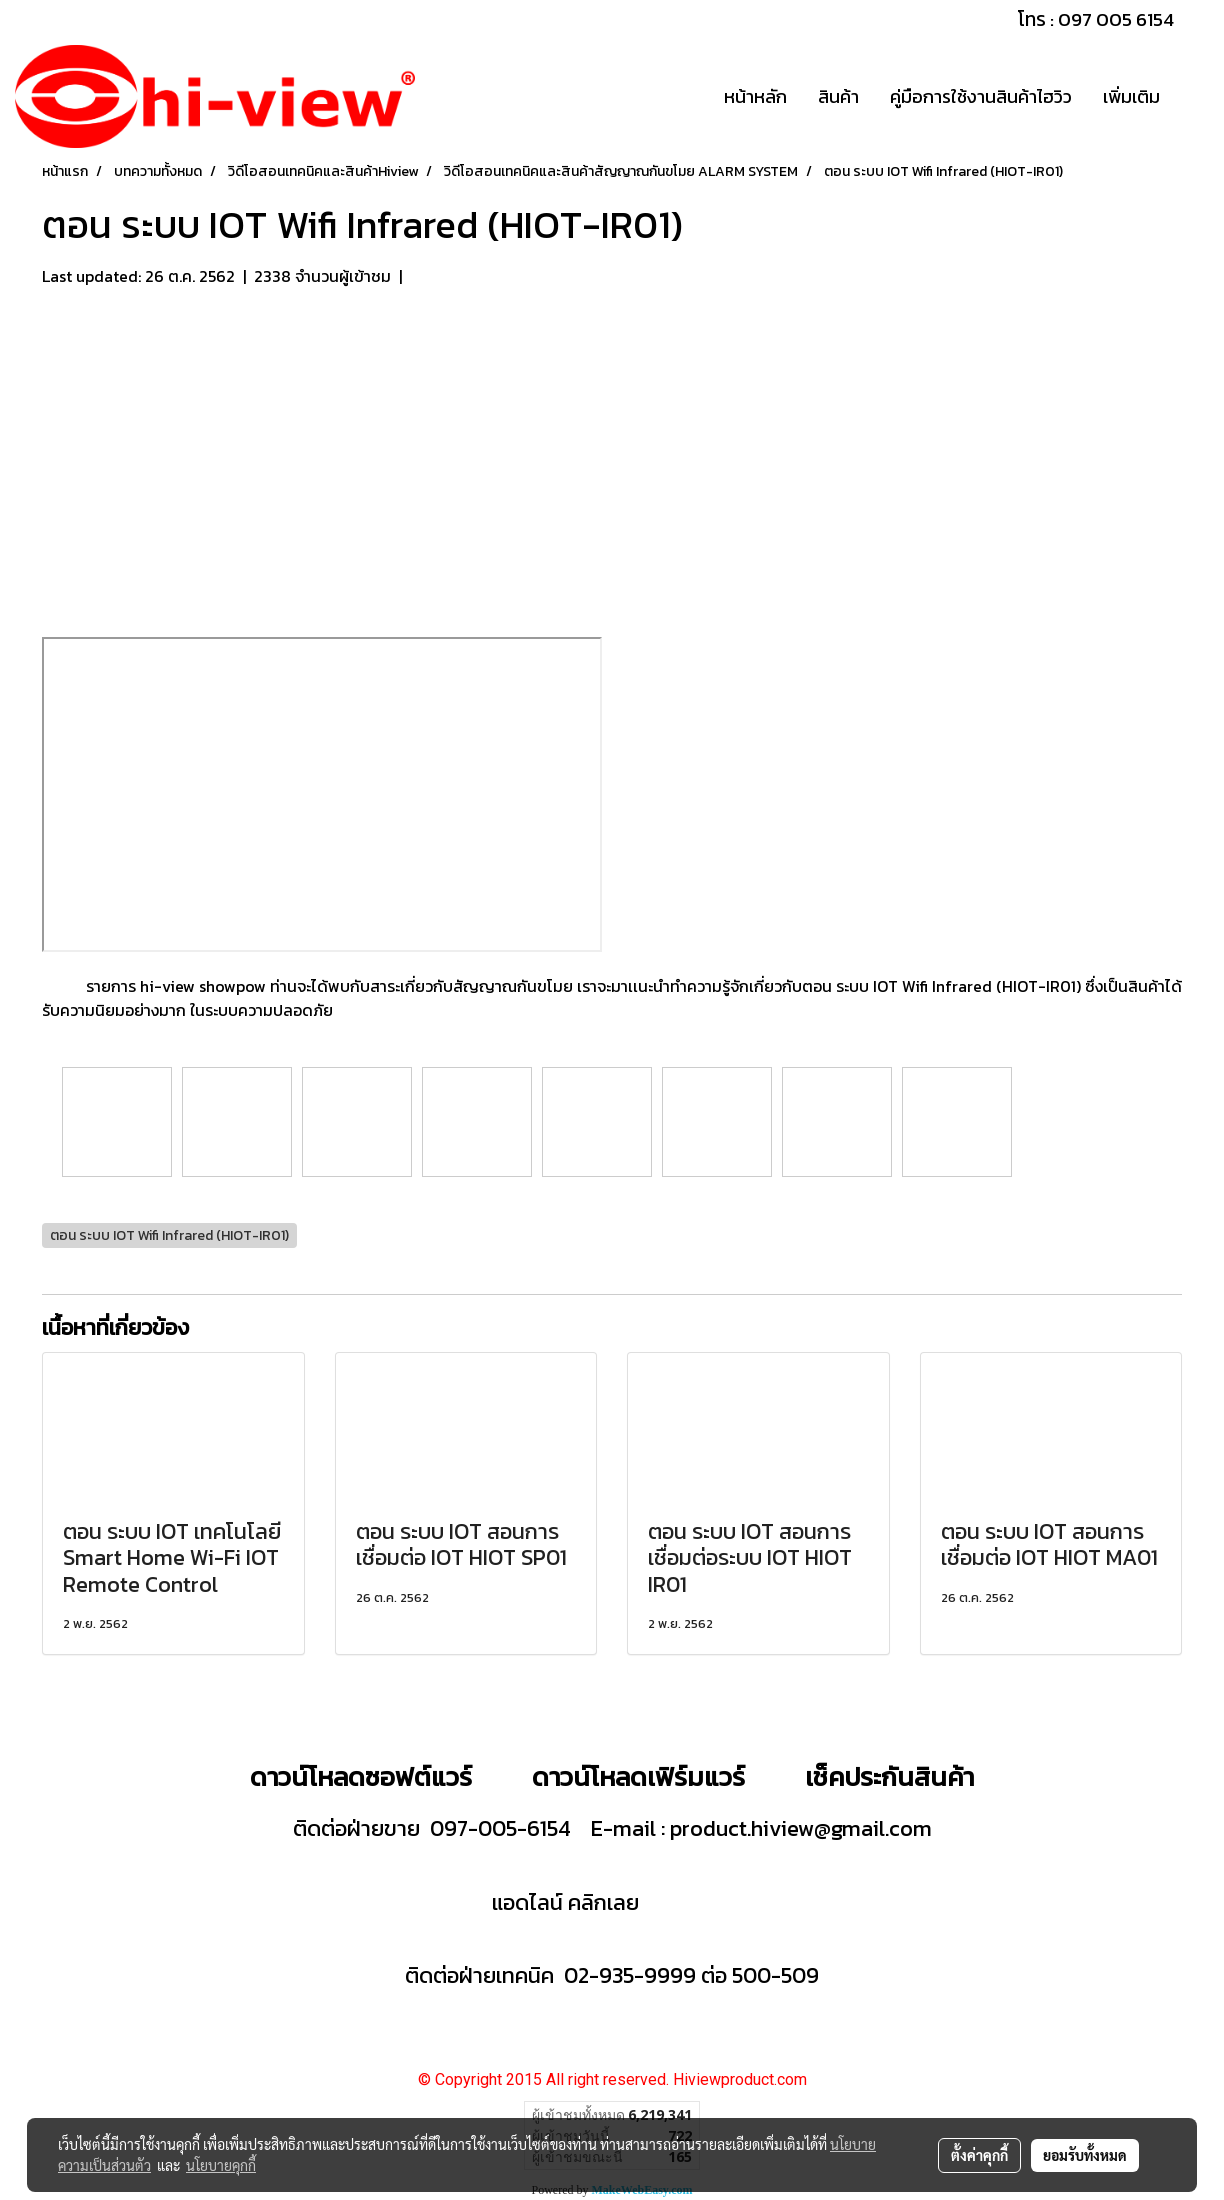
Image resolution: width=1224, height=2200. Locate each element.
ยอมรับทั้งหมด (1085, 2155)
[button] (1193, 97)
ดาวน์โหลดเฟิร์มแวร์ (641, 1776)
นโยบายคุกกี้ (221, 2165)
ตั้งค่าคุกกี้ (979, 2155)
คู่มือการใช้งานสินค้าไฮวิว (981, 96)
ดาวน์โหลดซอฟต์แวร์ (361, 1776)
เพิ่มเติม (1131, 96)
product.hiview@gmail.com (801, 1828)
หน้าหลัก (755, 96)
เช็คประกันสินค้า (889, 1776)
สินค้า (838, 96)
